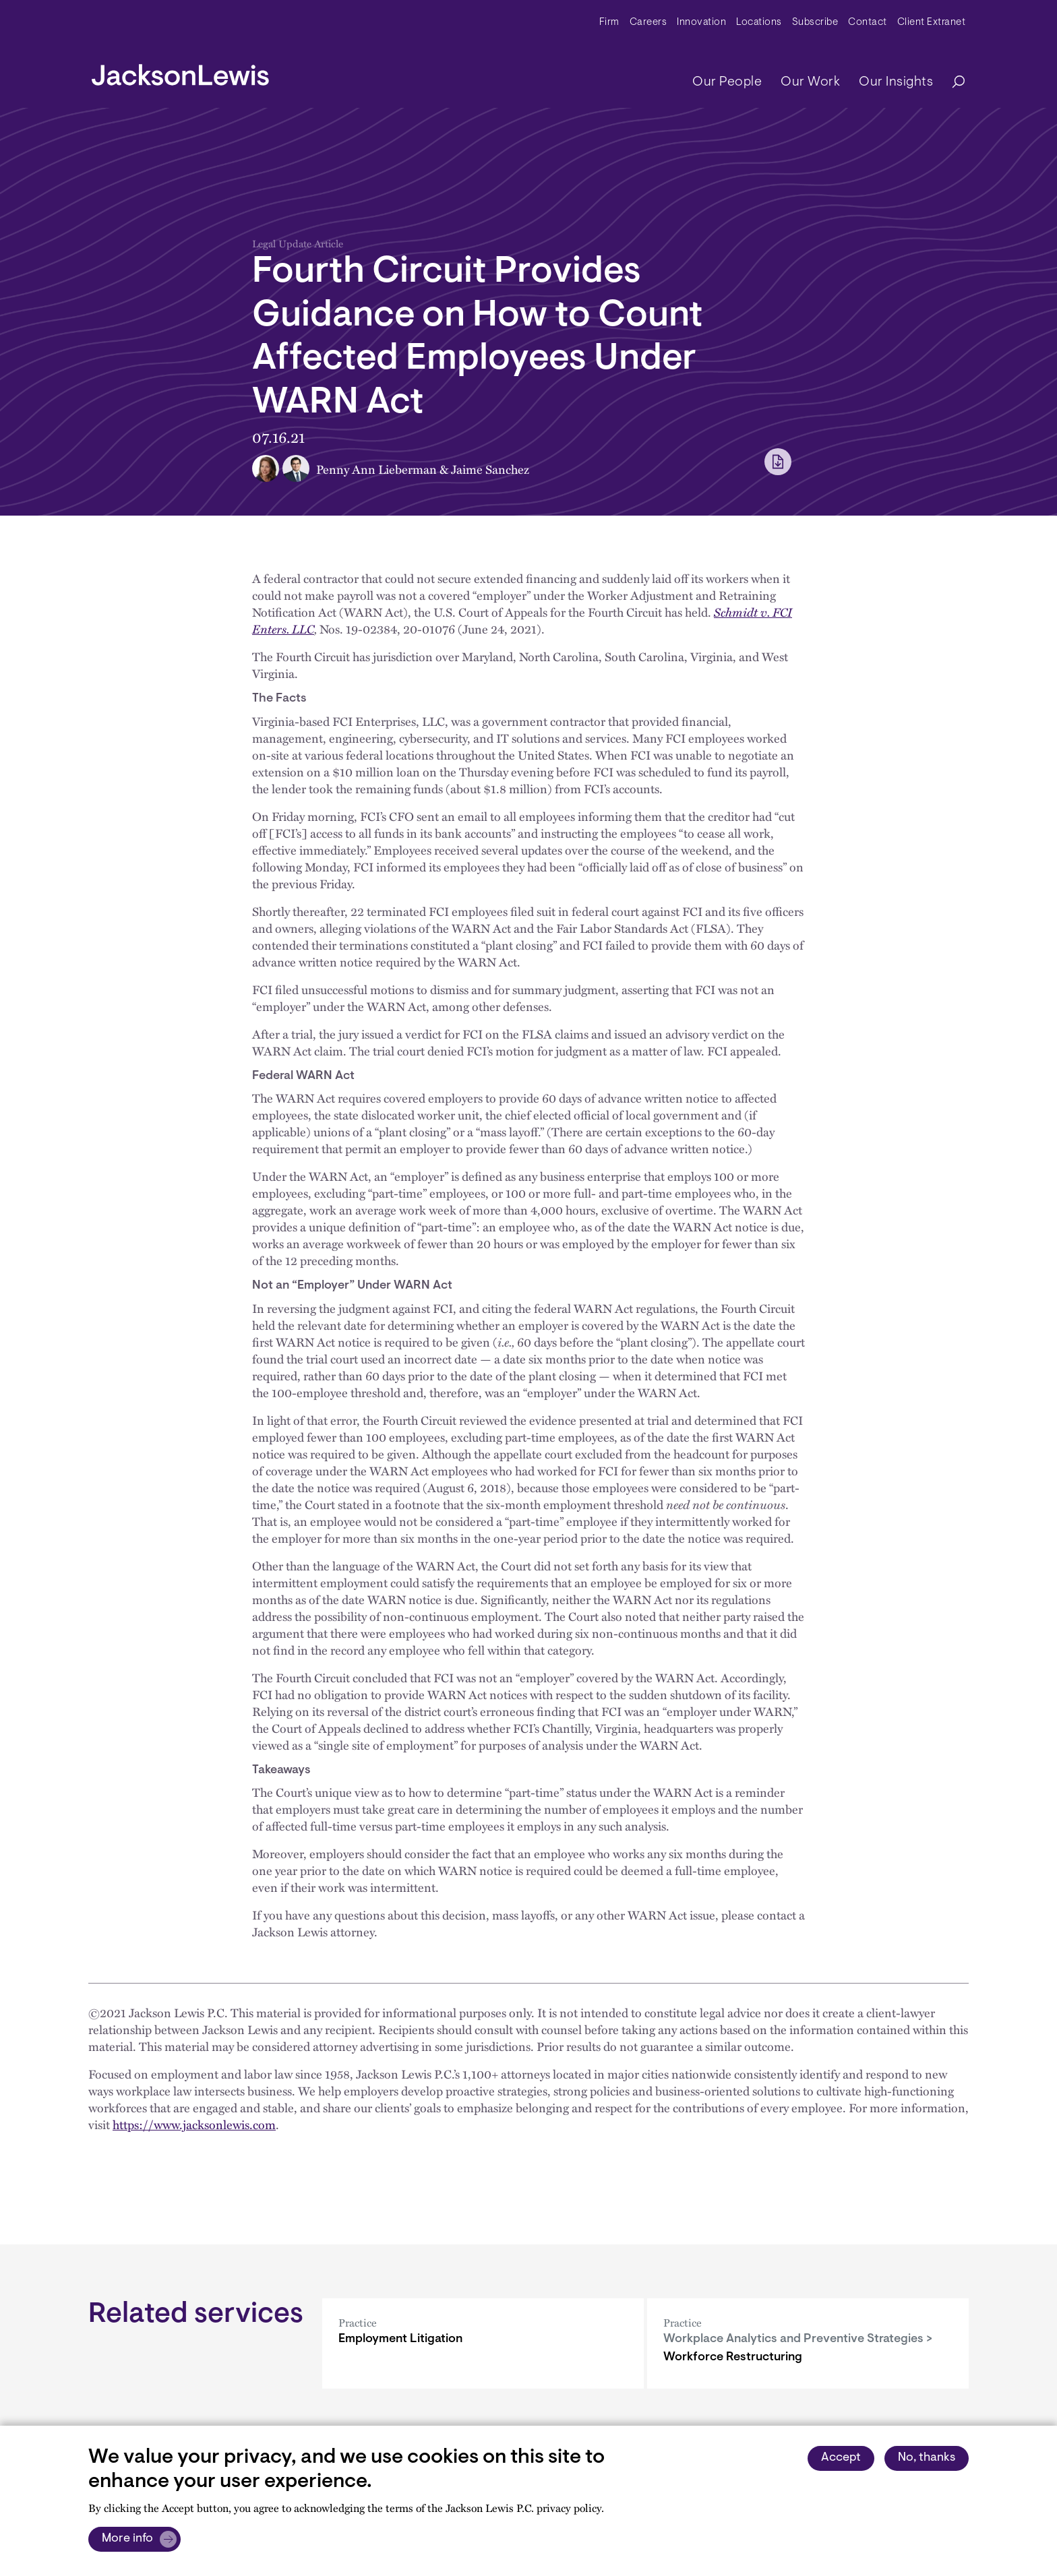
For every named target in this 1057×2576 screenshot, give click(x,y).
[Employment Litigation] (483, 2343)
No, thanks (926, 2458)
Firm (609, 23)
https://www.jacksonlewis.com (194, 2124)
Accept (841, 2458)
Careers (648, 23)
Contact (867, 23)
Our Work (810, 82)
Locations (759, 23)
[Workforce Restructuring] (808, 2343)
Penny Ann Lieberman (376, 469)
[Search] (951, 82)
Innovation (701, 23)
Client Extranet (931, 23)
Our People (727, 82)
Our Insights (896, 82)
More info (127, 2539)
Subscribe (815, 23)
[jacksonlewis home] (180, 71)
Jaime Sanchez (490, 469)
